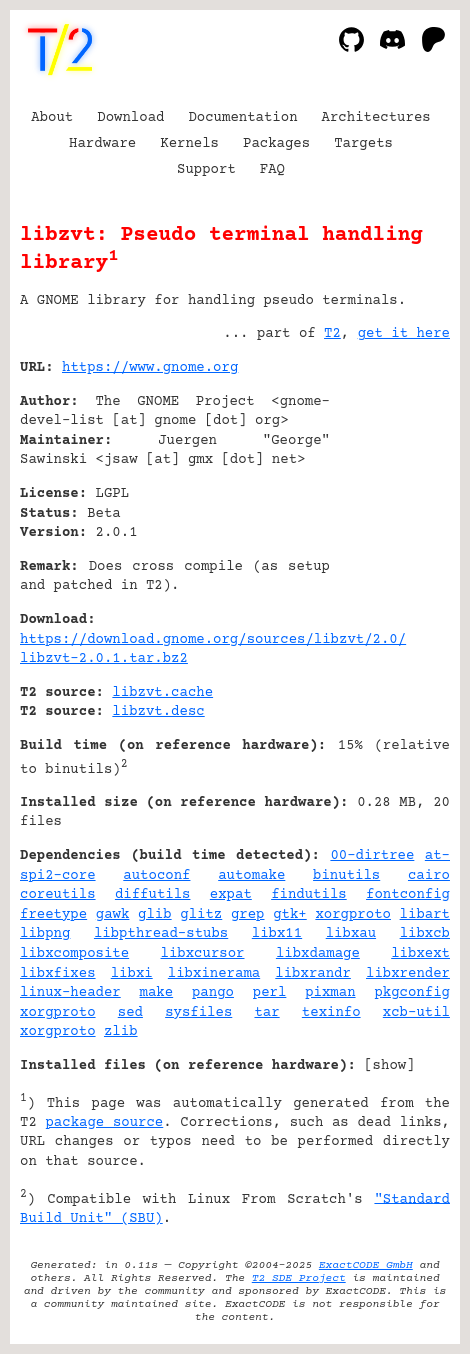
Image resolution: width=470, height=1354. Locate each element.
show (390, 1066)
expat (231, 895)
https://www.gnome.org (150, 368)
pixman (330, 993)
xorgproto (353, 915)
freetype (53, 915)
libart (425, 915)
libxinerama (214, 974)
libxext (420, 954)
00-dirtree (372, 856)
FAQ (272, 170)
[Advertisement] (390, 489)
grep (248, 915)
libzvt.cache (162, 693)
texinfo (331, 1013)
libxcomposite (74, 954)
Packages (276, 144)
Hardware (102, 144)
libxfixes (58, 974)
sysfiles (198, 1013)
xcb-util (416, 1013)
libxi (132, 974)
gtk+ (290, 915)
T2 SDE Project (299, 1278)
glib (155, 915)
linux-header (70, 993)
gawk (113, 915)
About (52, 118)
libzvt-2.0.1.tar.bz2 (104, 659)
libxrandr (313, 974)
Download (130, 118)
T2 (332, 334)
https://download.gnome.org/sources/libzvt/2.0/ (213, 640)
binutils (346, 876)
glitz (201, 915)
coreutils (58, 895)
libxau (351, 934)
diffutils (153, 895)
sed (130, 1013)
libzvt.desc (158, 712)
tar (266, 1013)
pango (213, 993)
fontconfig (408, 895)
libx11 (277, 934)
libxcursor (203, 954)
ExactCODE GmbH (366, 1265)
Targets (363, 144)
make (157, 993)
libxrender (408, 974)
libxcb (425, 934)
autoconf (156, 876)
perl (270, 993)
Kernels (189, 144)
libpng (45, 934)
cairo (429, 876)
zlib (121, 1032)
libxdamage (318, 954)
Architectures (376, 118)
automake (251, 876)
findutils (309, 895)
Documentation (242, 118)
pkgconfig (412, 993)
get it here (404, 334)
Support (206, 170)
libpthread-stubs (161, 934)
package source (104, 1123)
